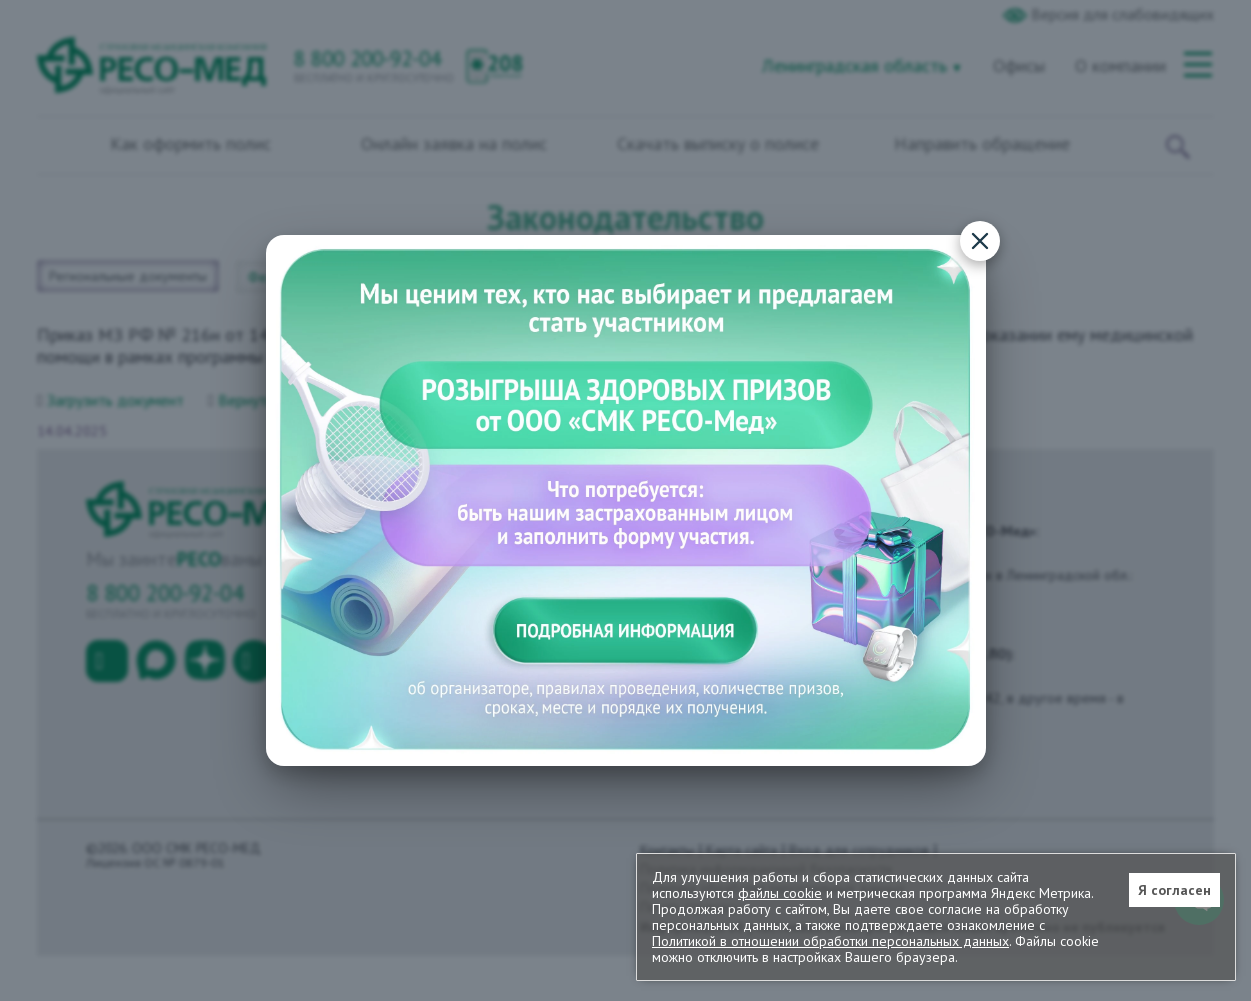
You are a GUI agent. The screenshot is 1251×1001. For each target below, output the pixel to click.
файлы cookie (780, 893)
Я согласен (1174, 890)
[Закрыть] (980, 241)
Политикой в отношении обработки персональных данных (830, 941)
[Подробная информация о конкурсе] (626, 500)
